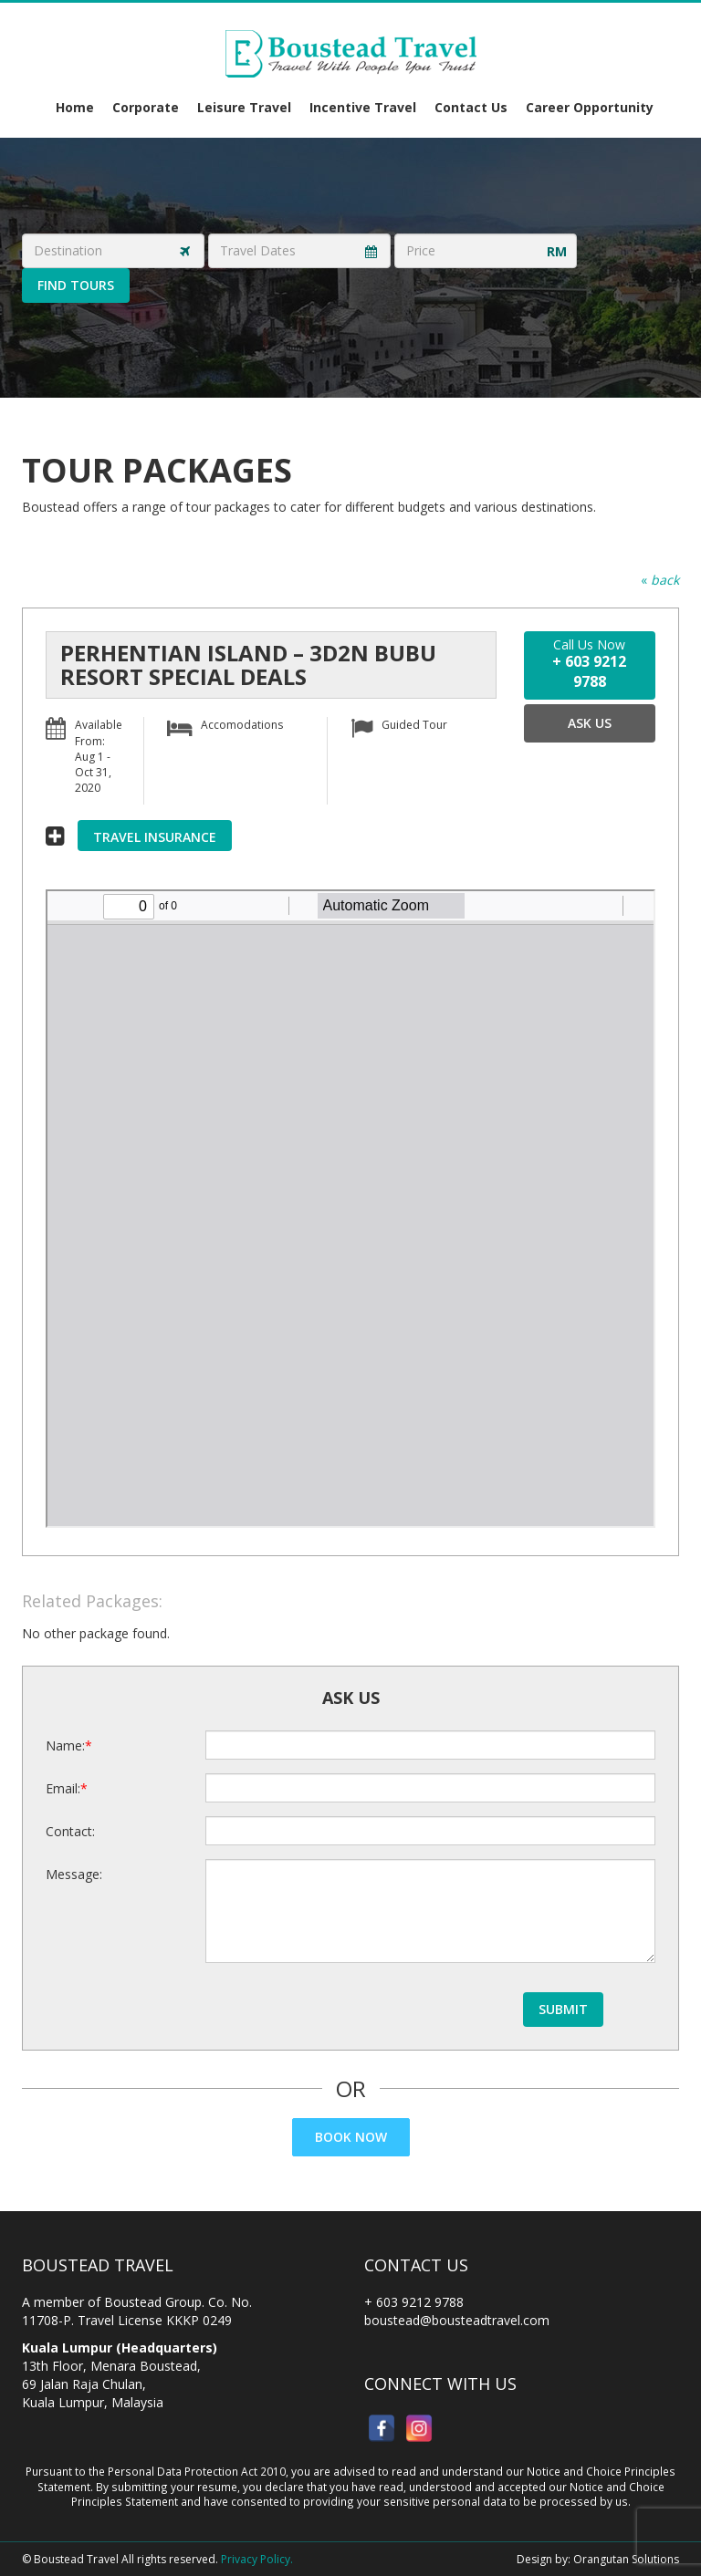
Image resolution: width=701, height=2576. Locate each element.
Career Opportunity (590, 107)
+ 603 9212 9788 (414, 2302)
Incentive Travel (362, 107)
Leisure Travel (244, 107)
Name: (65, 1745)
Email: (63, 1788)
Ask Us (590, 723)
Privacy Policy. (257, 2559)
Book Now (351, 2136)
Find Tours (75, 285)
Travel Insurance (154, 837)
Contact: (70, 1831)
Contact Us (470, 107)
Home (75, 107)
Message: (74, 1874)
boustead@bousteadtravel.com (456, 2320)
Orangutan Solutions (626, 2559)
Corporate (145, 107)
